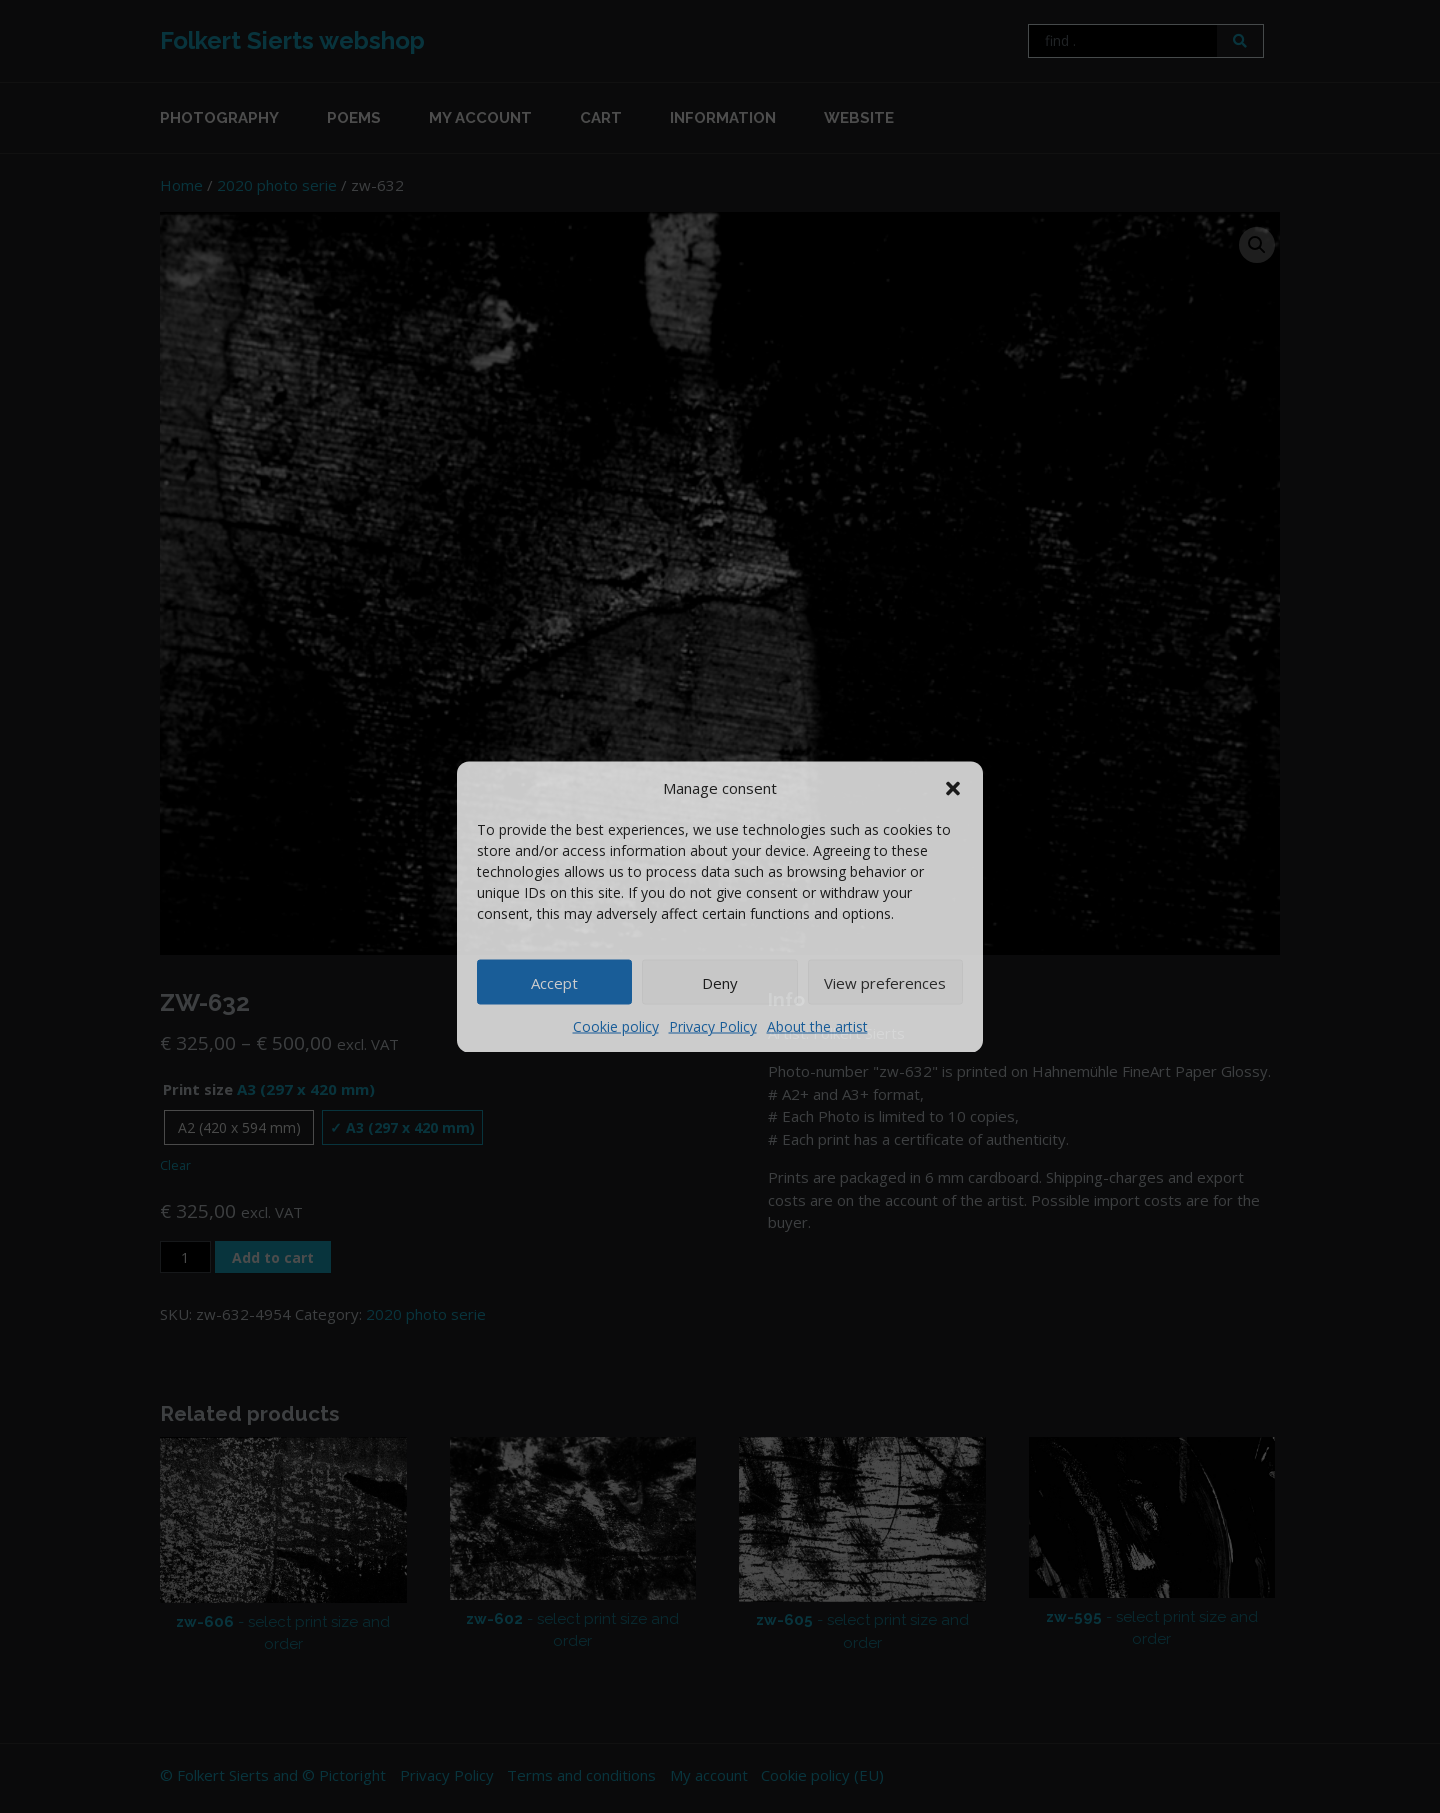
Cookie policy (616, 1026)
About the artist (817, 1026)
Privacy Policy (713, 1026)
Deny (720, 982)
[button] (953, 787)
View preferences (885, 982)
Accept (554, 982)
